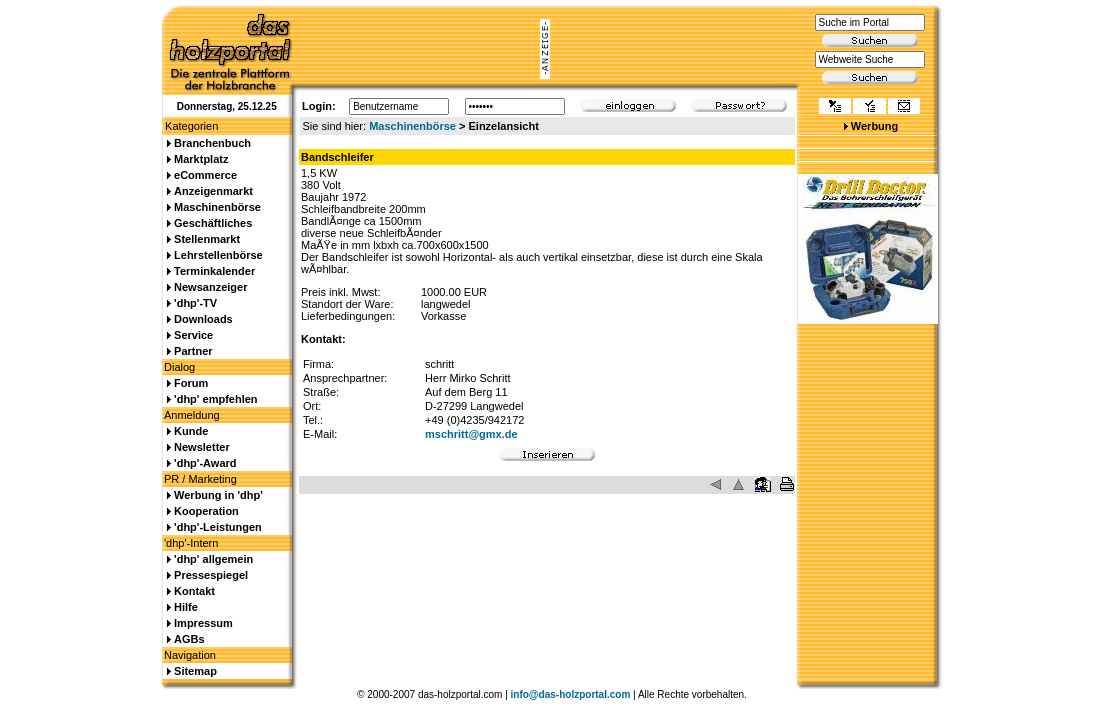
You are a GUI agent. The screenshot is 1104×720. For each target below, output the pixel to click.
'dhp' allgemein (213, 559)
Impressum (203, 623)
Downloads (203, 319)
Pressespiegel (211, 575)
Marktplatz (201, 159)
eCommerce (205, 175)
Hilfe (186, 607)
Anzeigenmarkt (213, 191)
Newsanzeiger (210, 287)
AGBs (189, 639)
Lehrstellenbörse (218, 255)
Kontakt (194, 591)
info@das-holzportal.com (571, 694)
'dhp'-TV (195, 303)
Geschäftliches (213, 223)
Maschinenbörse (412, 126)
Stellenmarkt (207, 239)
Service (193, 335)
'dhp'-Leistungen (218, 527)
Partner (193, 351)
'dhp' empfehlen (215, 399)
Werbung (874, 126)
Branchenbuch (212, 143)
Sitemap (195, 671)
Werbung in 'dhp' (218, 495)
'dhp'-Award (205, 463)
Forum (191, 383)
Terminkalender (214, 271)
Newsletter (202, 447)
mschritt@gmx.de (471, 434)
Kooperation (206, 511)
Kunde (191, 431)
